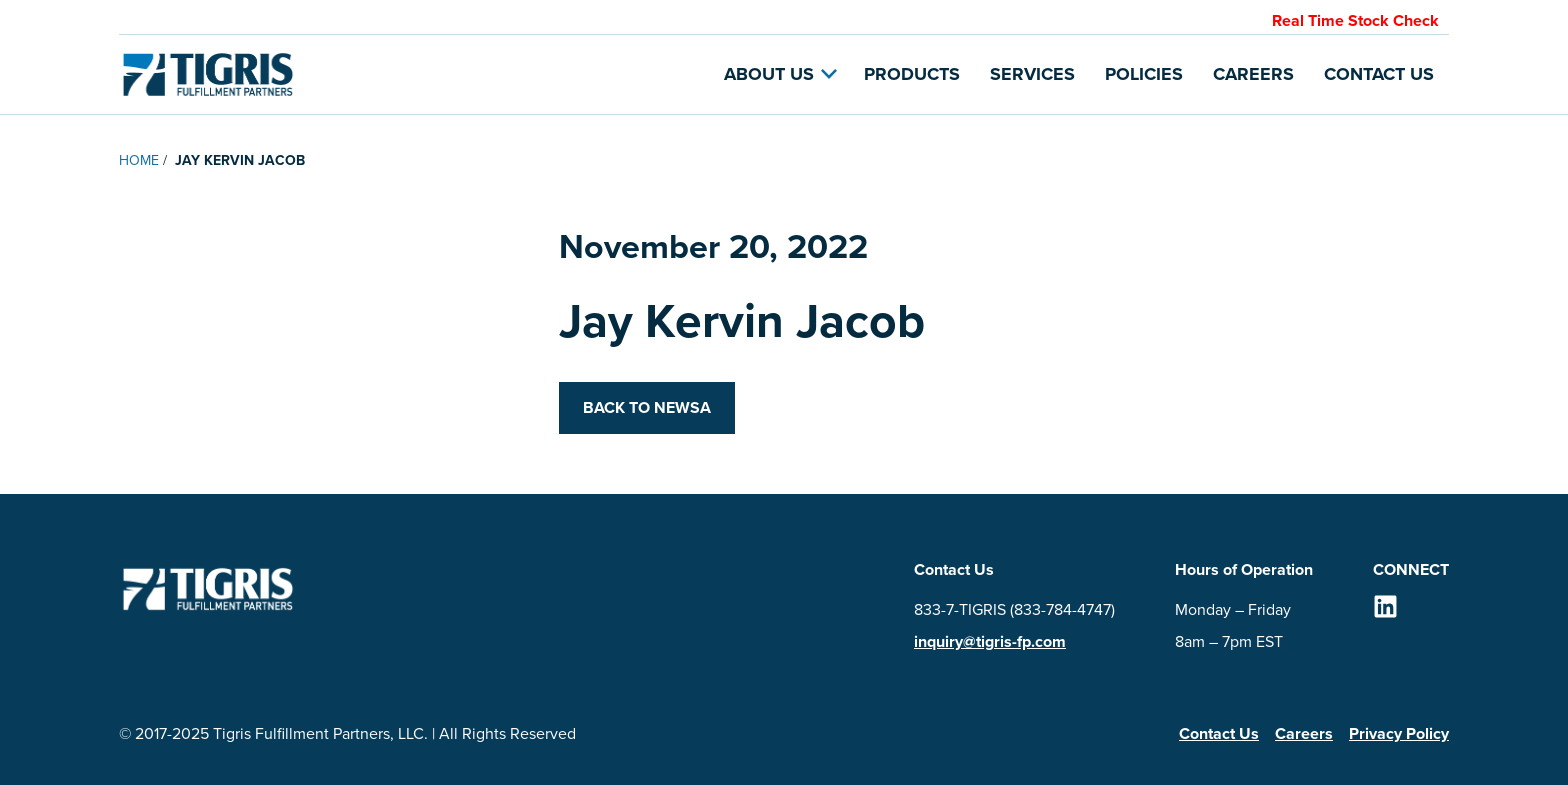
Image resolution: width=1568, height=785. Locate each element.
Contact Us (1379, 74)
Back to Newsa (647, 407)
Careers (1253, 74)
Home (139, 160)
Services (1032, 74)
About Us (780, 74)
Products (912, 74)
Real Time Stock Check (1355, 20)
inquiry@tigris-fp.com (990, 641)
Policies (1144, 74)
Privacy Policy (1399, 733)
